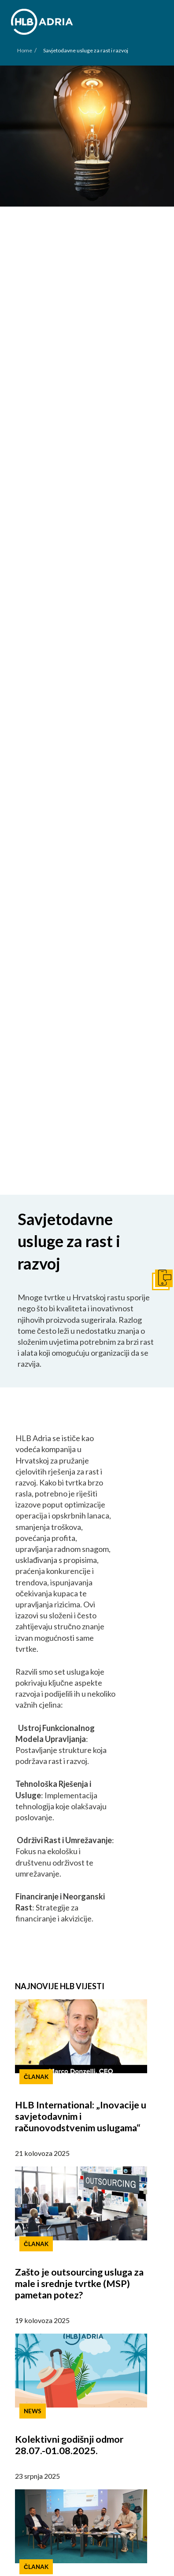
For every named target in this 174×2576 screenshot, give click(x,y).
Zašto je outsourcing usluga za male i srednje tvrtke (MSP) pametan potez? (79, 2283)
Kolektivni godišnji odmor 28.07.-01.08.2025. (69, 2444)
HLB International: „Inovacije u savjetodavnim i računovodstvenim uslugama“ (80, 2116)
